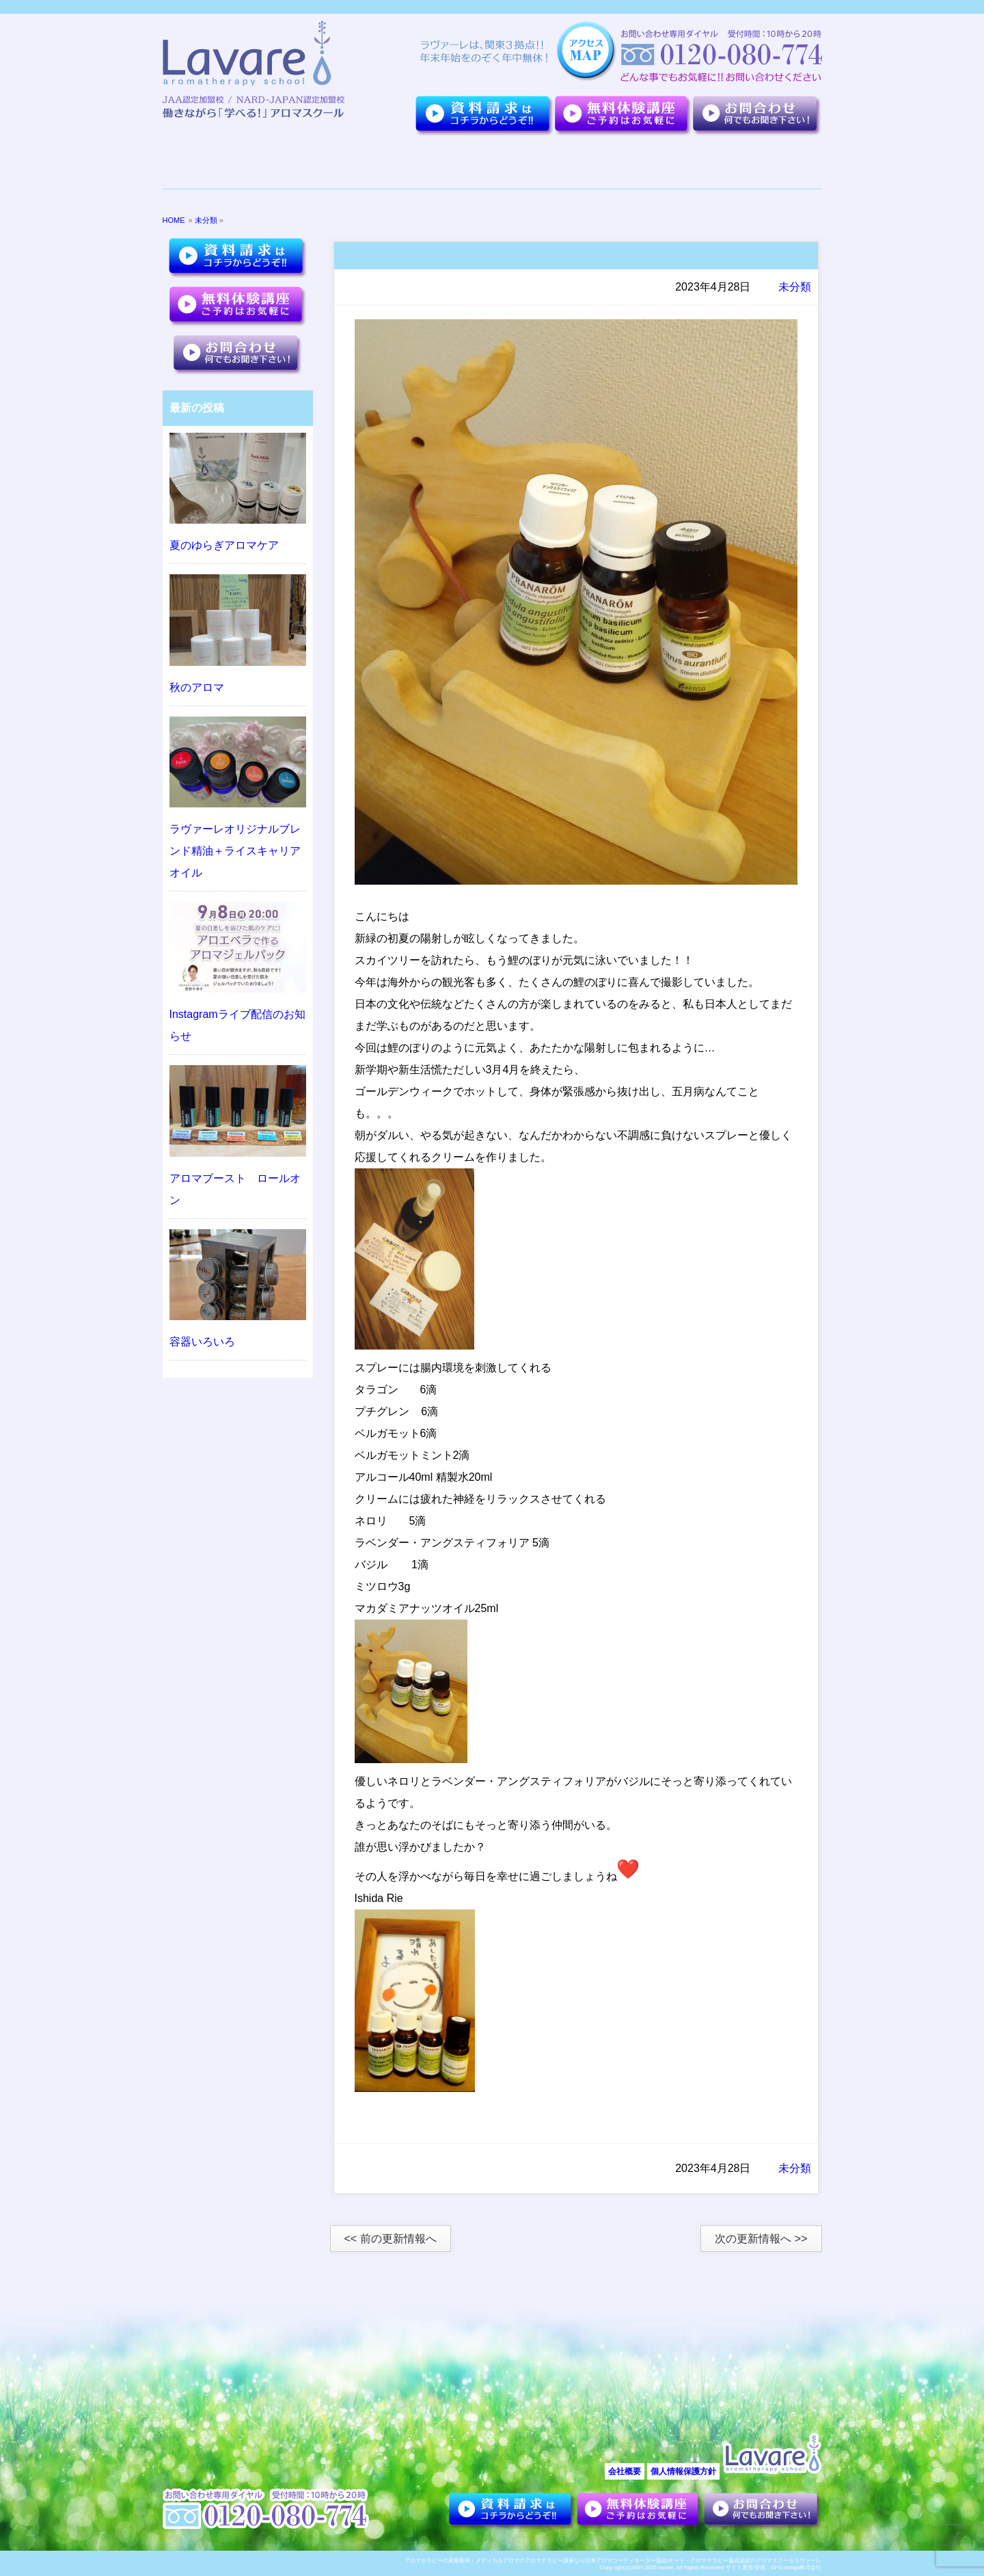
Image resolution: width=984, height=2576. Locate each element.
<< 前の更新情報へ (390, 2238)
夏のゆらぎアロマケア (224, 545)
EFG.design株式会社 (796, 2567)
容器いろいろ (202, 1341)
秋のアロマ (196, 687)
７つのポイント (311, 162)
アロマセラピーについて (749, 162)
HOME (174, 220)
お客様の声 (647, 162)
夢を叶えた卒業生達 (431, 162)
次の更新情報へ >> (761, 2238)
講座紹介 (556, 162)
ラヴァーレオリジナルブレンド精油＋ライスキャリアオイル (235, 850)
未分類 (206, 220)
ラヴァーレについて (214, 162)
